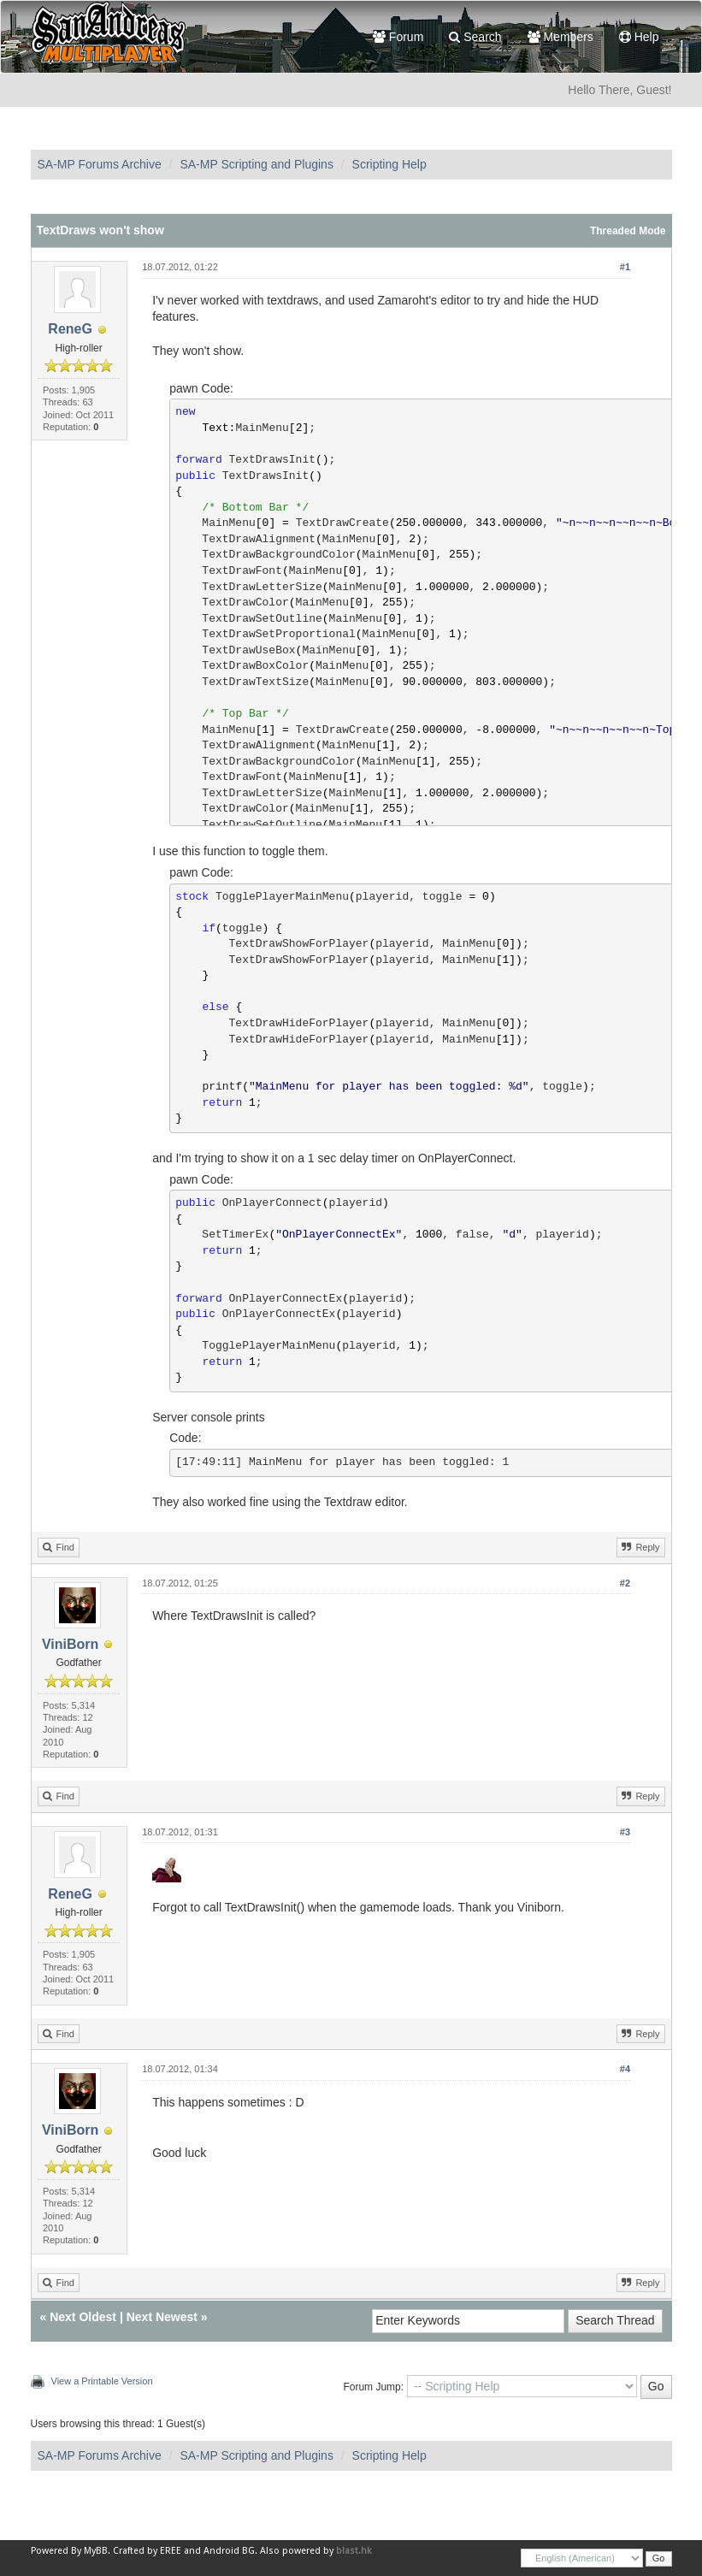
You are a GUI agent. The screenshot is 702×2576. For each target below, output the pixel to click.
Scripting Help (389, 164)
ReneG (70, 329)
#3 (625, 1832)
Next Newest (162, 2317)
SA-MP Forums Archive (100, 164)
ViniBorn (70, 1644)
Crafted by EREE (147, 2550)
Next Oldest (83, 2317)
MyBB (96, 2550)
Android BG (229, 2550)
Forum (398, 37)
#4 (625, 2069)
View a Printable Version (102, 2381)
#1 (625, 267)
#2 (625, 1583)
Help (639, 37)
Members (560, 37)
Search (475, 37)
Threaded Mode (628, 231)
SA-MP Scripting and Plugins (256, 164)
